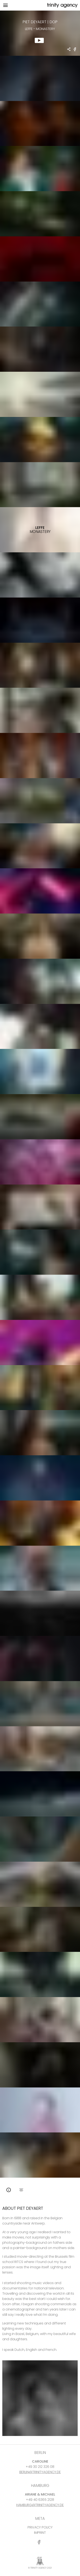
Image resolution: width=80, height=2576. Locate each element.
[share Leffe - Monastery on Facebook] (75, 51)
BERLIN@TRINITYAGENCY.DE (40, 2472)
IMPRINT (40, 2532)
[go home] (62, 5)
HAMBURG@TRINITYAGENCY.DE (40, 2504)
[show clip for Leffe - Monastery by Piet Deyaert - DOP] (40, 33)
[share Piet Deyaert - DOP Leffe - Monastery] (69, 49)
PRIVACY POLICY (40, 2527)
